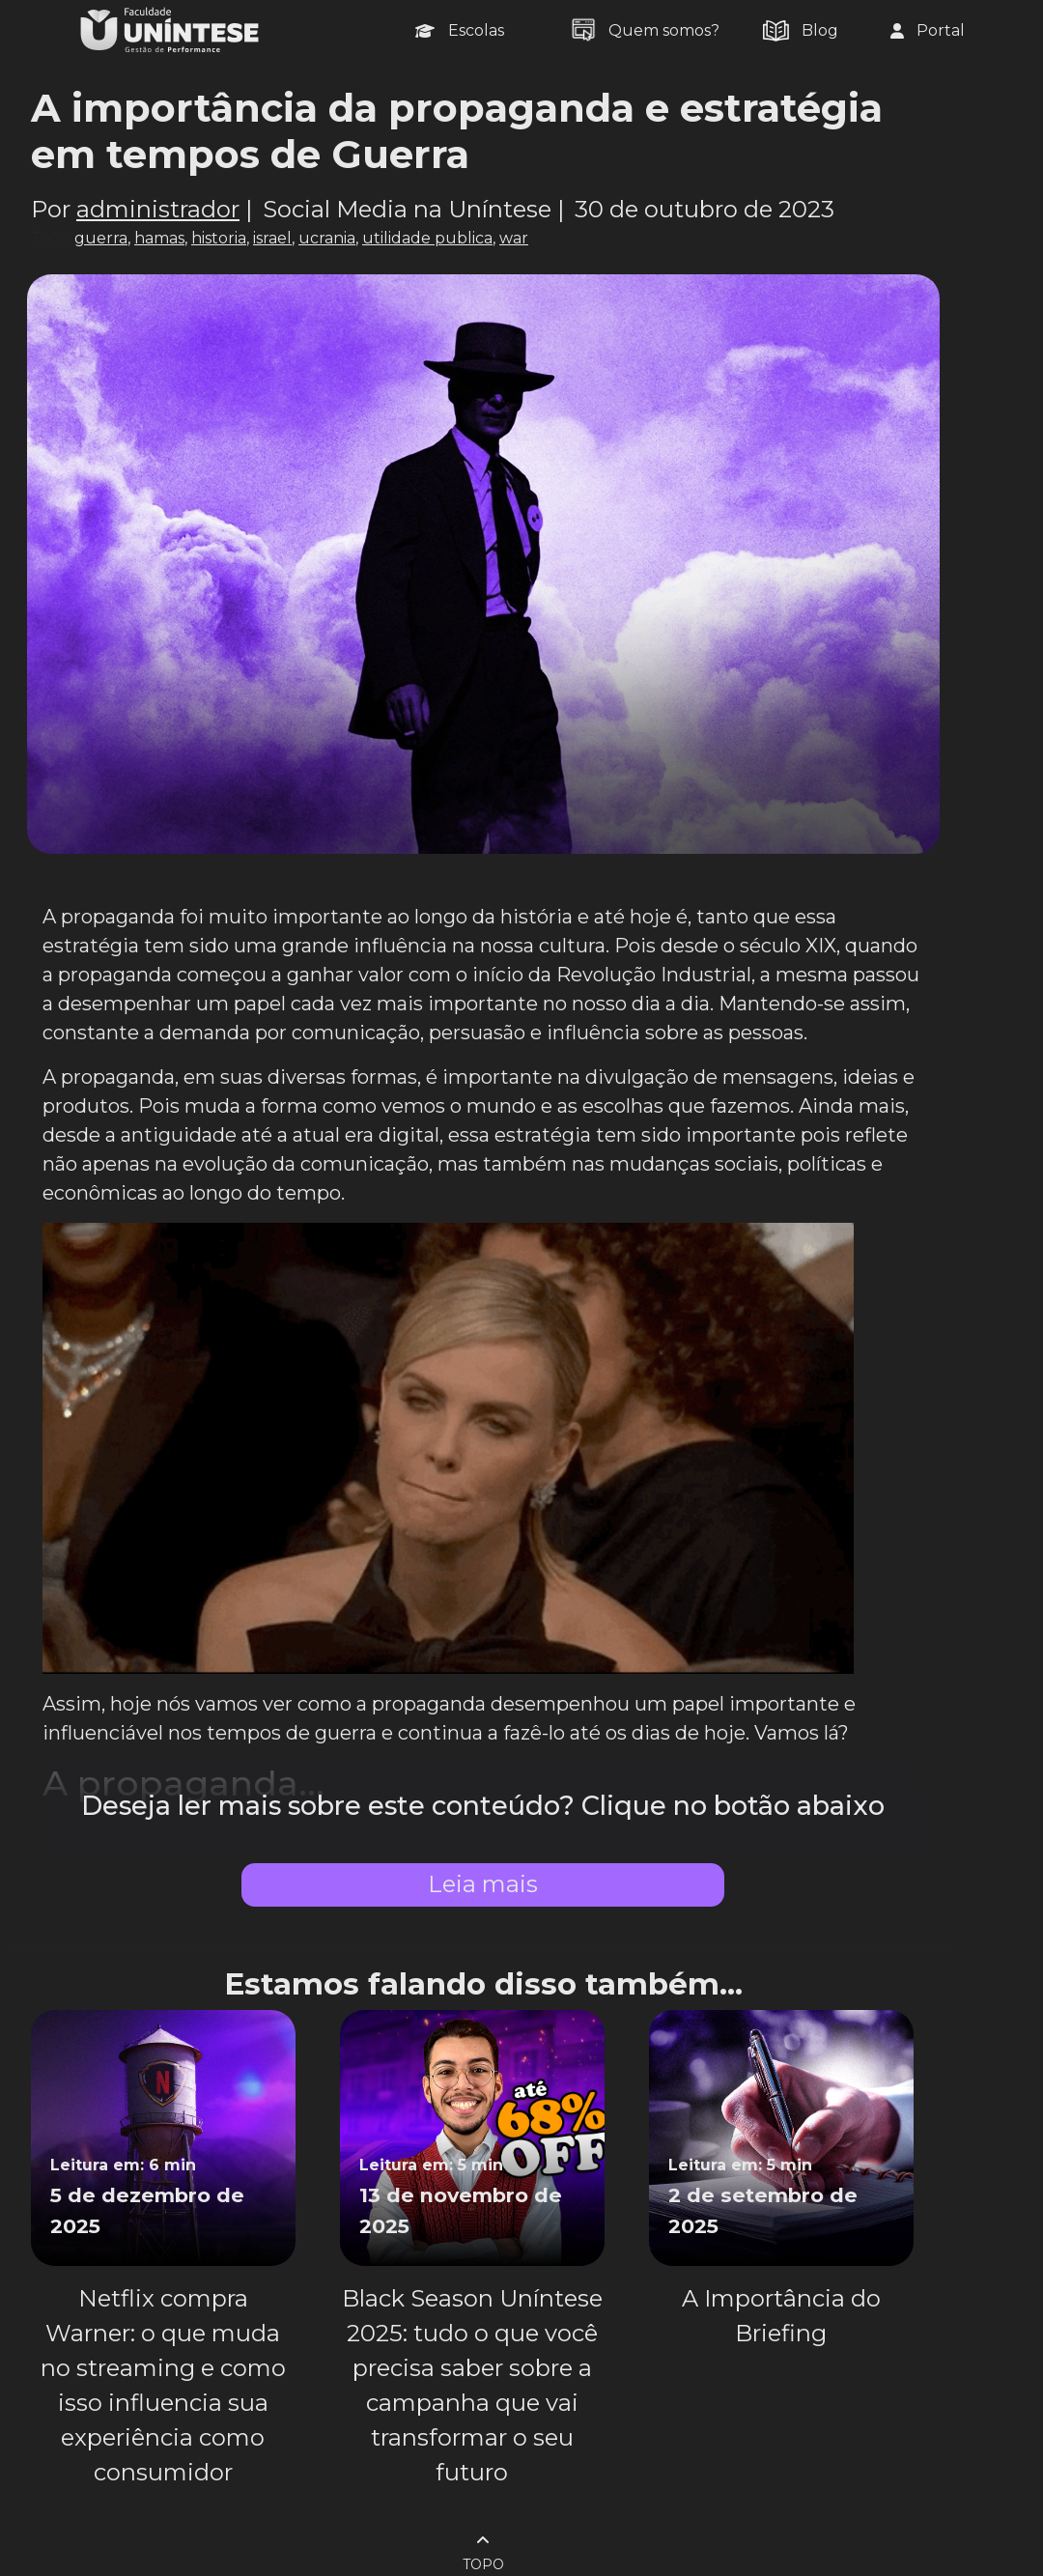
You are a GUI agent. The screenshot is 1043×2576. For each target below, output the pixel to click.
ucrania (326, 238)
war (513, 238)
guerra (100, 238)
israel (272, 238)
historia (218, 238)
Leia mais (483, 1884)
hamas (159, 238)
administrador (158, 209)
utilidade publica (427, 238)
